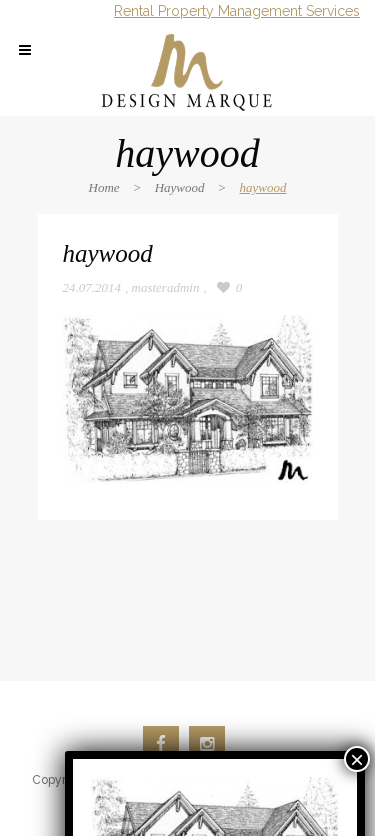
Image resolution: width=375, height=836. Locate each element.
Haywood (180, 187)
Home (104, 187)
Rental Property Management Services (237, 11)
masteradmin (166, 287)
